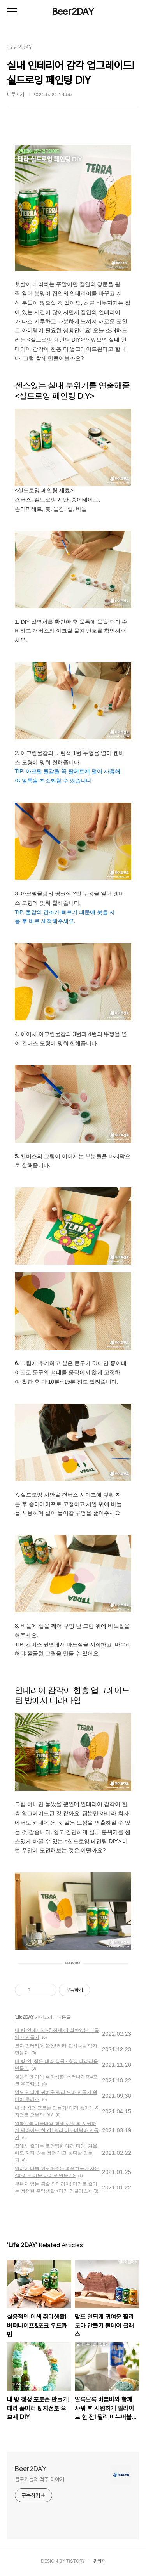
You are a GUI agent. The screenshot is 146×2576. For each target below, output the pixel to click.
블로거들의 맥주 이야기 (39, 2479)
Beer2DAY (73, 11)
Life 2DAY (24, 2017)
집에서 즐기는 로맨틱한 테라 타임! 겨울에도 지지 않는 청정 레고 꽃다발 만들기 (56, 2153)
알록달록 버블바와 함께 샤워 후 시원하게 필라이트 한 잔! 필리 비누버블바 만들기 (57, 2130)
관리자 (99, 2561)
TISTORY (75, 2561)
